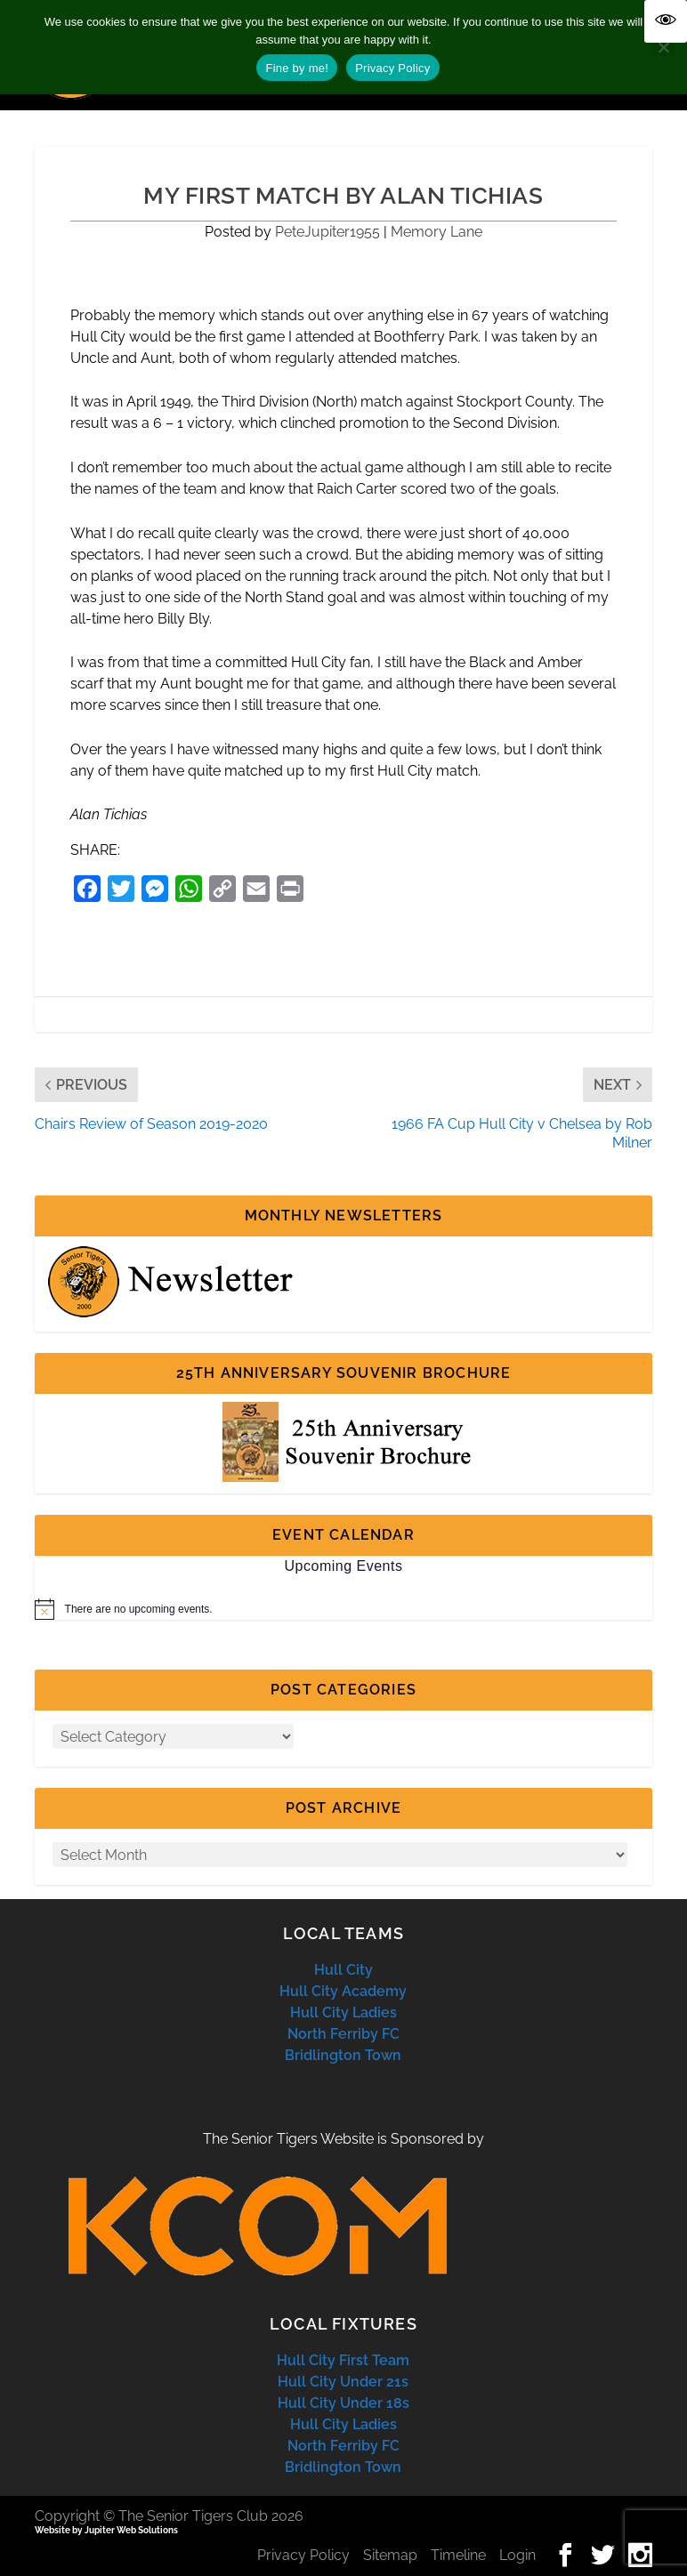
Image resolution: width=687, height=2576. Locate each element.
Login (517, 2555)
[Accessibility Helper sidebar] (665, 21)
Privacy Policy (303, 2555)
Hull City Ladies (343, 2012)
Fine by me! (296, 68)
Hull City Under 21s (343, 2381)
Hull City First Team (343, 2360)
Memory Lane (436, 231)
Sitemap (390, 2555)
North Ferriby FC (343, 2033)
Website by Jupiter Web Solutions (106, 2530)
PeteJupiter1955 (327, 231)
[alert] (344, 1609)
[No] (663, 47)
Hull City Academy (343, 1991)
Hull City (343, 1969)
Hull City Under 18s (343, 2403)
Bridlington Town (343, 2055)
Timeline (458, 2555)
